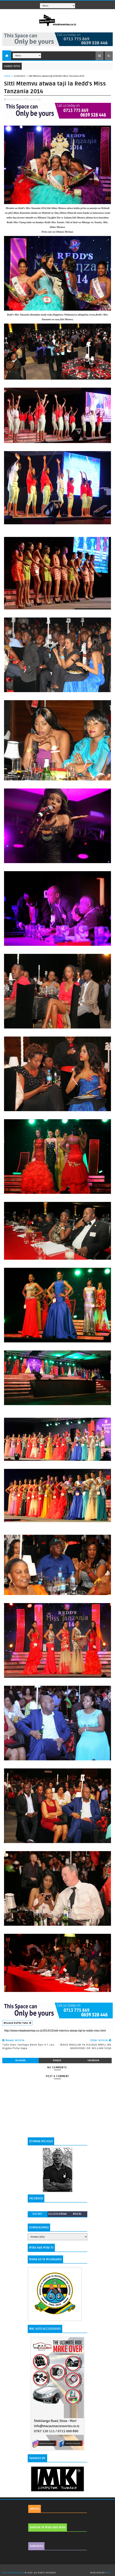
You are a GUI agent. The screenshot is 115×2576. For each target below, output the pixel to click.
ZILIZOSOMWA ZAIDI (57, 2215)
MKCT (108, 2572)
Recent (38, 2214)
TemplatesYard (59, 2568)
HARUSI (34, 2509)
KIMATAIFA (36, 2546)
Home (7, 75)
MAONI (77, 2214)
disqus (57, 2060)
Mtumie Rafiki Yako (17, 2022)
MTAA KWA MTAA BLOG (13, 2572)
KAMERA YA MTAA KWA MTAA (48, 2527)
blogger (20, 2060)
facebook (93, 2060)
